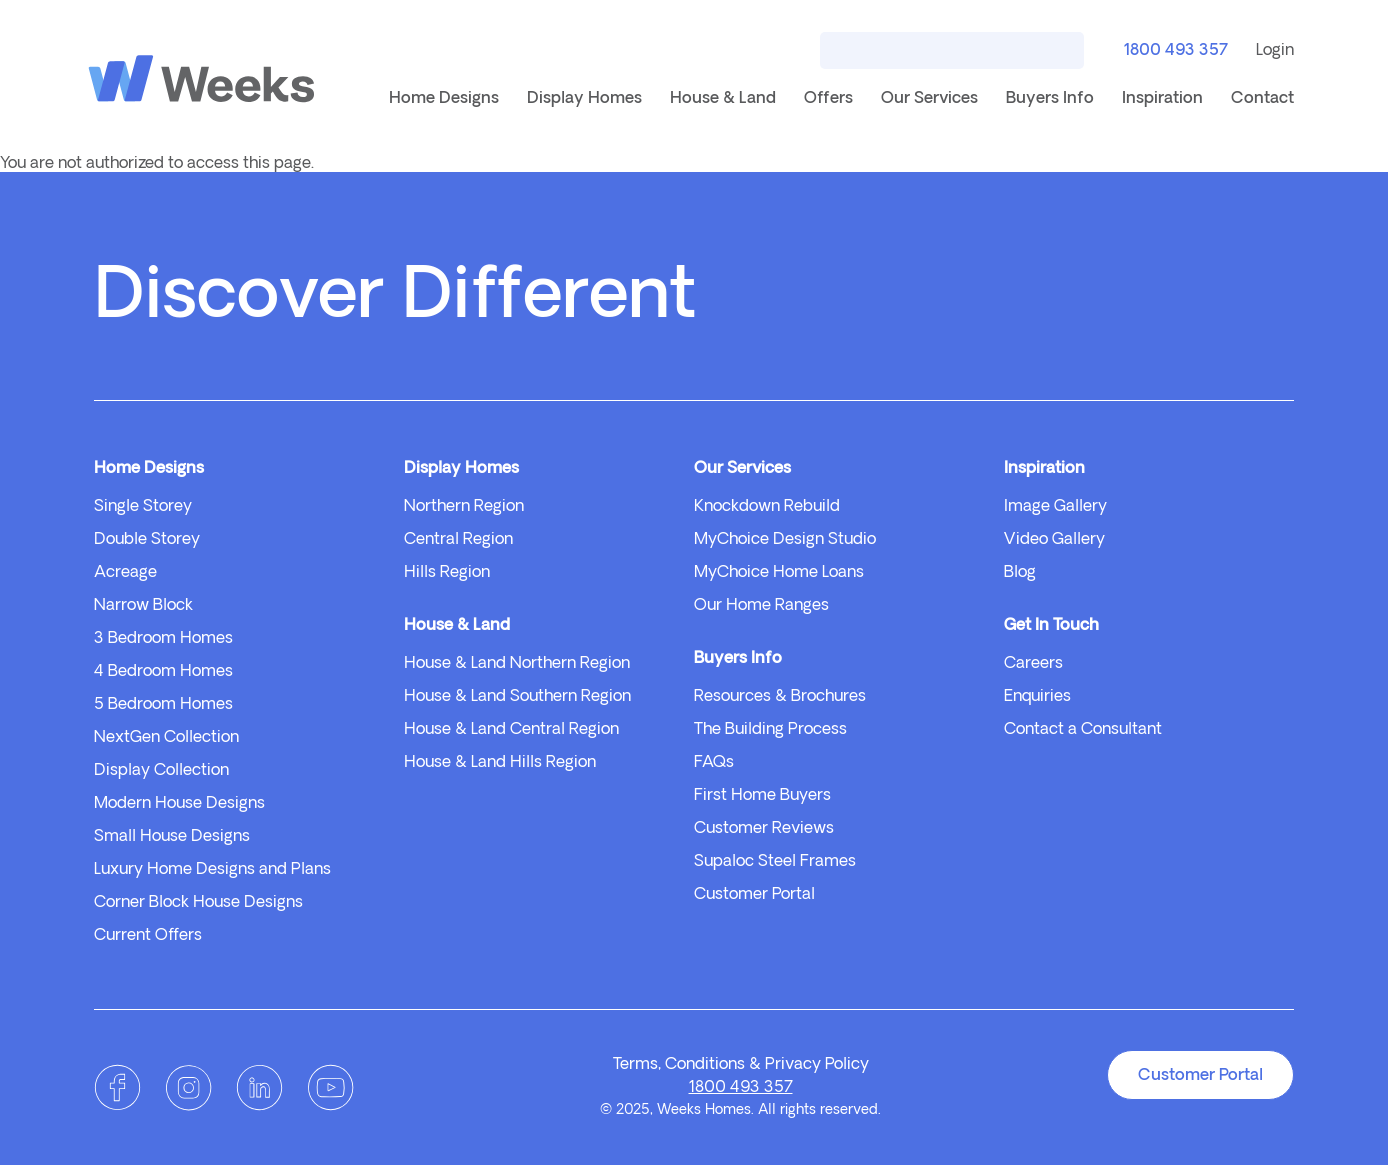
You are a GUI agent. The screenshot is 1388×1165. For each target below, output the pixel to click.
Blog (1020, 573)
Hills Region (447, 573)
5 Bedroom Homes (163, 705)
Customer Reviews (764, 829)
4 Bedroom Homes (163, 672)
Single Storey (143, 507)
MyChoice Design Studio (785, 540)
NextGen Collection (166, 738)
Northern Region (464, 507)
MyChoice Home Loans (779, 573)
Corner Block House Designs (198, 903)
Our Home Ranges (761, 606)
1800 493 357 (1173, 52)
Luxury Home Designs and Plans (212, 870)
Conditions (705, 1065)
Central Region (458, 540)
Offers (828, 99)
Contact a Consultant (1083, 730)
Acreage (125, 573)
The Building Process (770, 730)
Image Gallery (1055, 507)
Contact (1262, 99)
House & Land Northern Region (517, 664)
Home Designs (444, 99)
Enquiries (1037, 697)
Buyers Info (1050, 99)
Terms (635, 1065)
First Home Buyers (762, 796)
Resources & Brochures (780, 697)
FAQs (714, 763)
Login (1275, 51)
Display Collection (161, 771)
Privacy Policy (817, 1065)
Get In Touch (1051, 626)
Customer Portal (754, 895)
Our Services (929, 99)
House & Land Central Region (511, 730)
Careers (1033, 664)
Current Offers (148, 936)
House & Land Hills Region (500, 763)
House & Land (723, 99)
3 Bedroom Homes (163, 639)
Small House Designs (172, 837)
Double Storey (147, 540)
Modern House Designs (179, 804)
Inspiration (1162, 99)
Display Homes (584, 99)
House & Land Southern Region (517, 697)
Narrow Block (143, 606)
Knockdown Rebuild (767, 507)
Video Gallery (1054, 540)
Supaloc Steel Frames (775, 862)
